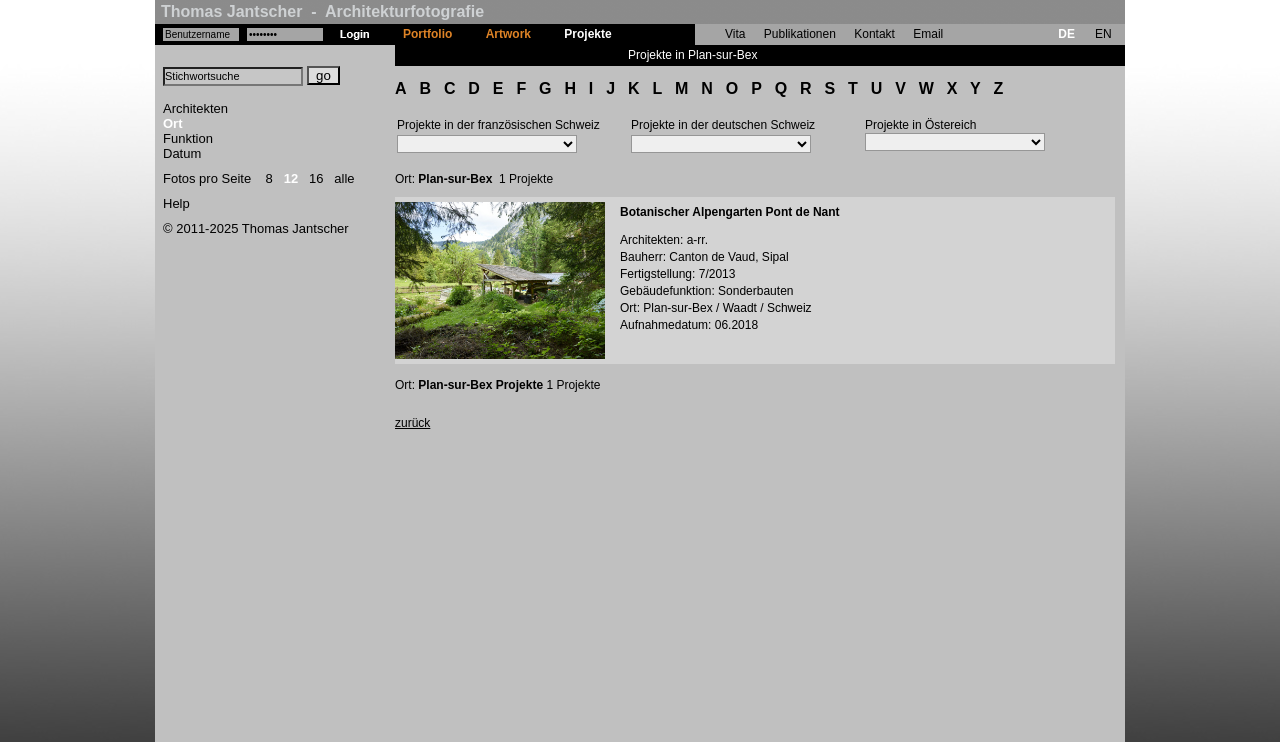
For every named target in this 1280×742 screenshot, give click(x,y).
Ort (173, 123)
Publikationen (800, 34)
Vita (735, 34)
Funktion (188, 138)
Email (928, 34)
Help (176, 203)
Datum (182, 153)
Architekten (195, 108)
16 (316, 178)
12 (291, 178)
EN (1103, 34)
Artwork (508, 34)
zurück (412, 423)
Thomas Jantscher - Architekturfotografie (322, 11)
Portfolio (427, 34)
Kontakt (874, 34)
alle (344, 178)
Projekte (587, 34)
